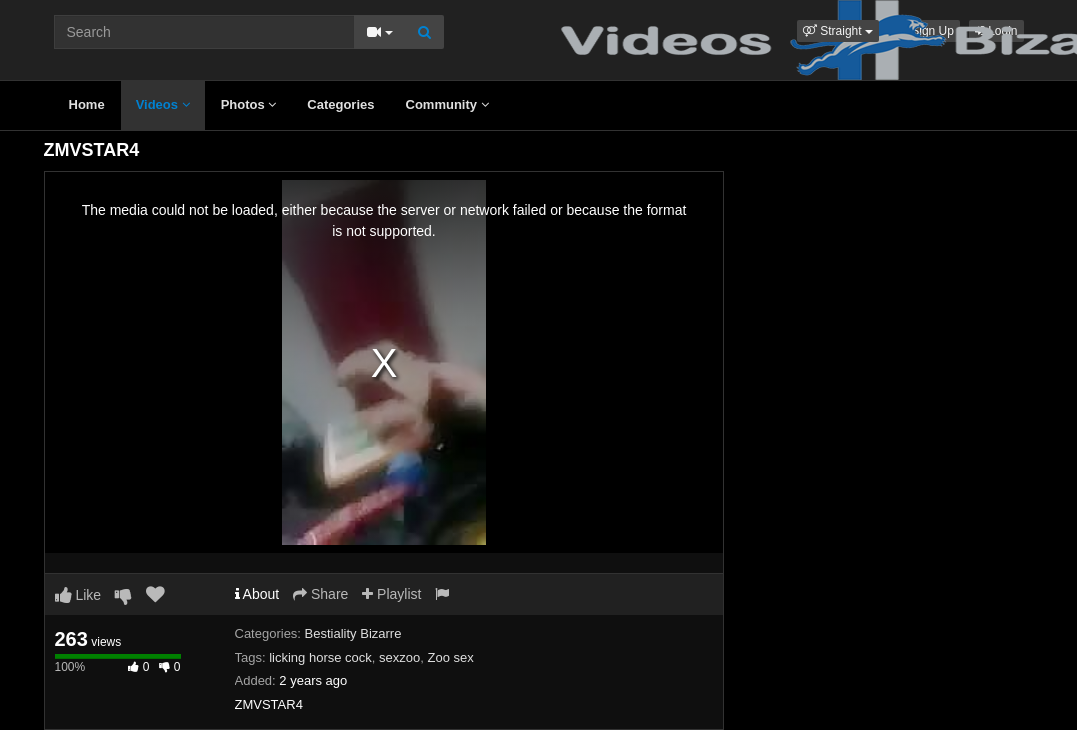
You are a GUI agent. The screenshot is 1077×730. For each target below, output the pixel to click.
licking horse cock (320, 657)
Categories (340, 104)
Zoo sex (450, 657)
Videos (163, 104)
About (257, 594)
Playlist (391, 594)
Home (87, 104)
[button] (838, 31)
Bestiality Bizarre (353, 633)
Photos (249, 104)
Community (447, 104)
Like (78, 595)
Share (320, 594)
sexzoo (399, 657)
